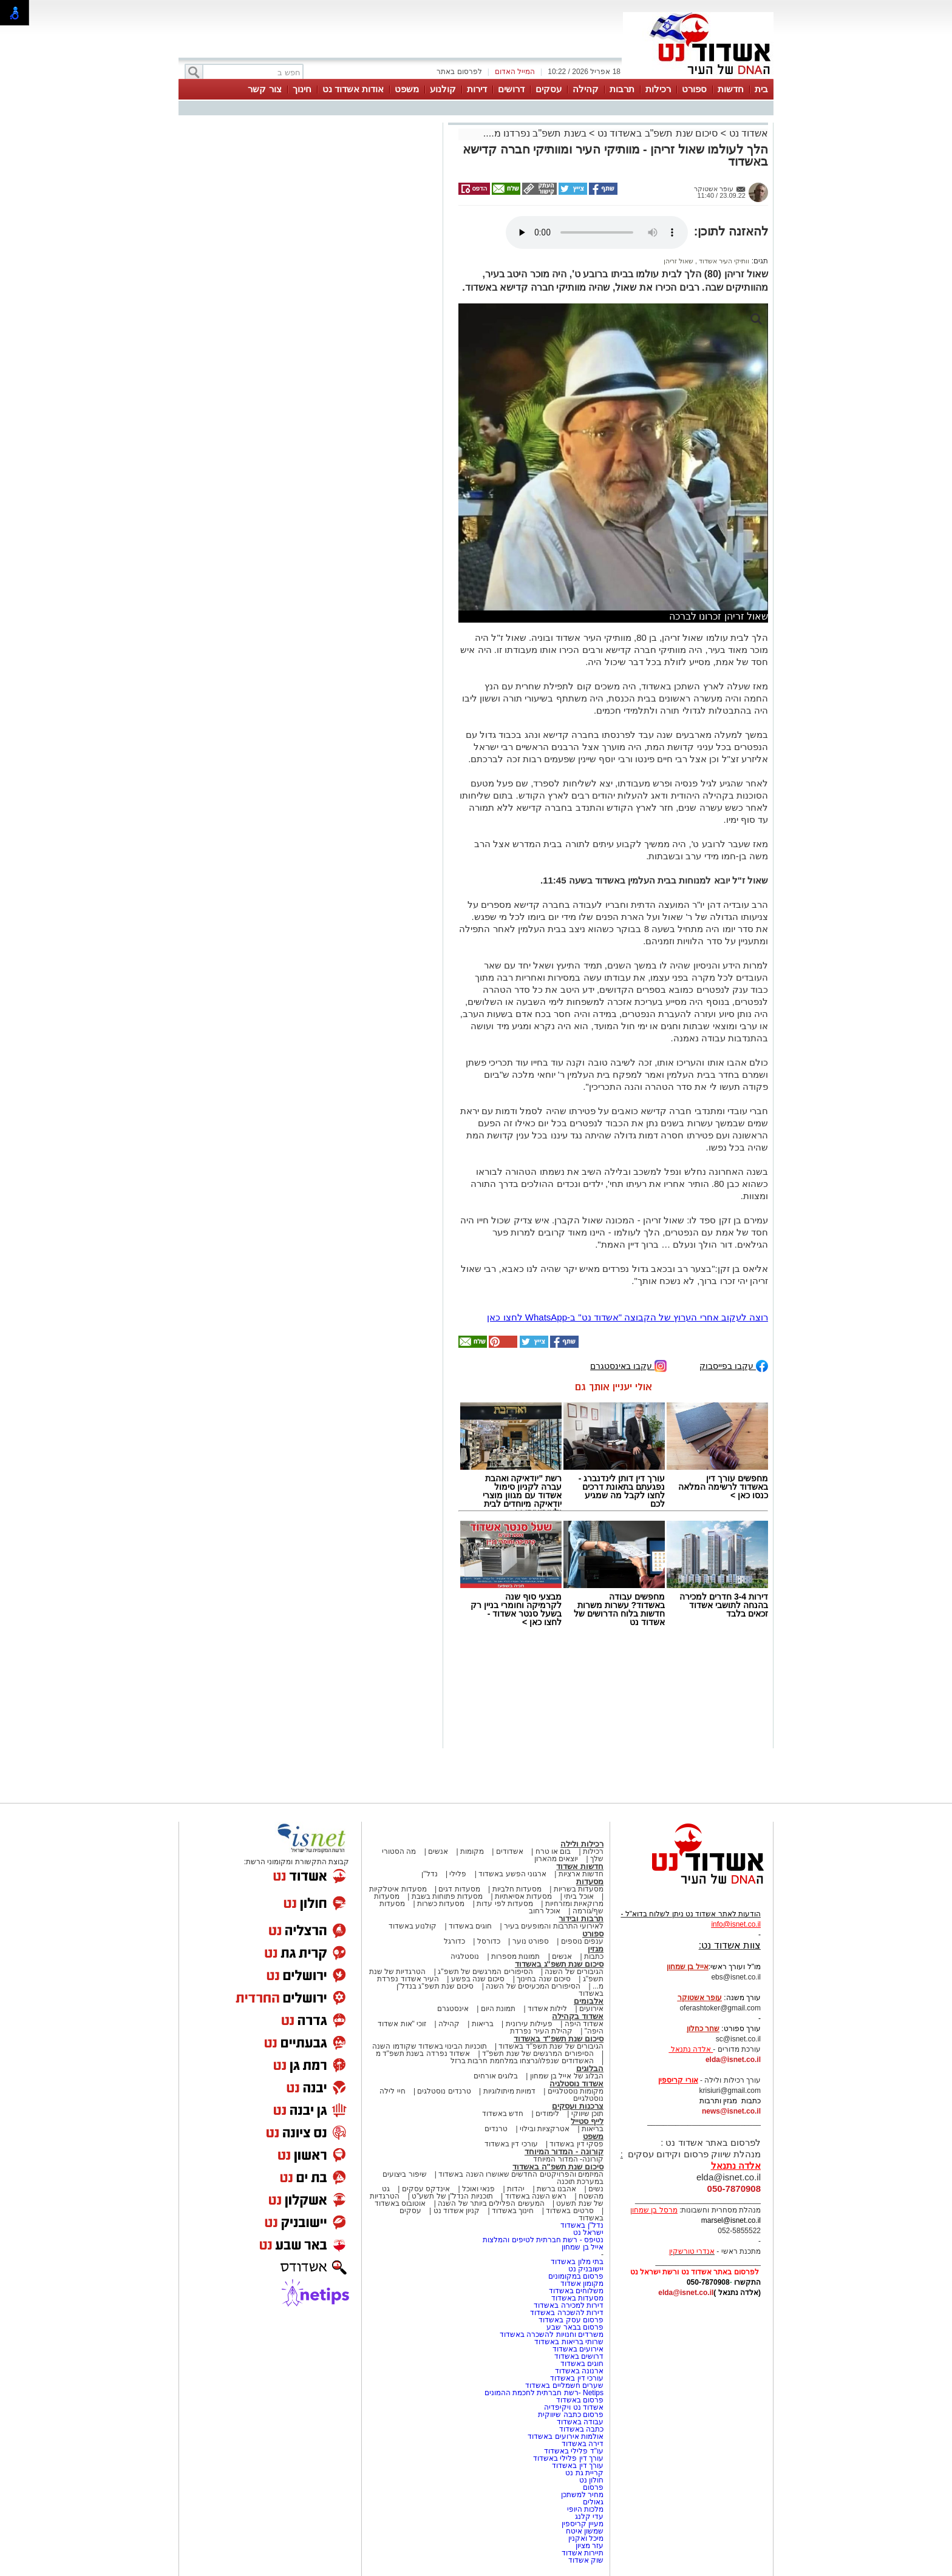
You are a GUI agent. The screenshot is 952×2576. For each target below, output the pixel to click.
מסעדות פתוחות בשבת (447, 1896)
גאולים (593, 2502)
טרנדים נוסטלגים (444, 2091)
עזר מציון (590, 2545)
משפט (407, 89)
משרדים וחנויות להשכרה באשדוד (552, 2334)
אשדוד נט (747, 133)
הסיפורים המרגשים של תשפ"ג (485, 1971)
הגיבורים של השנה (574, 1971)
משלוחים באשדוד (576, 2291)
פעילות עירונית (529, 2024)
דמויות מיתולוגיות (509, 2091)
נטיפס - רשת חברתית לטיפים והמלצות (543, 2240)
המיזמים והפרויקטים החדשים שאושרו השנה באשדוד (520, 2174)
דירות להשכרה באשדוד (567, 2312)
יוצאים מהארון (556, 1858)
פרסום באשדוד (579, 2400)
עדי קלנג (589, 2516)
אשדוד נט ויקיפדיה (573, 2407)
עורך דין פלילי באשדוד (567, 2458)
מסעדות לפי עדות (505, 1903)
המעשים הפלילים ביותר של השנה (491, 2203)
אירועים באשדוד (578, 2349)
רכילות (658, 89)
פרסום (592, 2487)
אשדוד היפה (583, 2024)
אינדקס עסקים (426, 2189)
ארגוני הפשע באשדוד (512, 1874)
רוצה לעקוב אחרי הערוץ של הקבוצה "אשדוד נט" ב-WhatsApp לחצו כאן (627, 1317)
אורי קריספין (678, 2080)
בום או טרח (553, 1851)
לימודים (546, 2113)
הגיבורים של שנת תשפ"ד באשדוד (550, 2046)
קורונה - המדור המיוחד (564, 2151)
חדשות (731, 89)
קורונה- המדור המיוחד (568, 2159)
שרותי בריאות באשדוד (569, 2342)
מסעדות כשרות (440, 1903)
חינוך (302, 89)
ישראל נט (588, 2232)
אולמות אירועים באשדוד (566, 2436)
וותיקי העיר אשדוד (723, 261)
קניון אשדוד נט (455, 2210)
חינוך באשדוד (513, 2210)
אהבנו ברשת (556, 2189)
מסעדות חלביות (517, 1889)
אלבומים (589, 2001)
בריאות (483, 2024)
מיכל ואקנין (586, 2538)
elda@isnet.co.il (733, 2059)
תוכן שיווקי (587, 2113)
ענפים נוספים (582, 1941)
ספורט (694, 89)
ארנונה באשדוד (579, 2371)
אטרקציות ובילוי (545, 2129)
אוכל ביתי (578, 1896)
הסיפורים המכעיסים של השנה (533, 1986)
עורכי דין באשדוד (511, 2144)
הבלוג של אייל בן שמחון (567, 2076)
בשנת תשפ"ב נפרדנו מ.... (534, 133)
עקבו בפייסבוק (733, 1365)
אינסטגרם (453, 2008)
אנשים (438, 1851)
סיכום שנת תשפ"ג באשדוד (559, 1964)
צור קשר (264, 89)
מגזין (596, 1948)
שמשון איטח (585, 2531)
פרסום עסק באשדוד (571, 2320)
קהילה (586, 89)
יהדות (516, 2189)
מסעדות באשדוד (577, 2298)
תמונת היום (498, 2008)
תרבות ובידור (581, 1918)
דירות (477, 89)
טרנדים (496, 2129)
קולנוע (443, 89)
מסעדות (590, 1881)
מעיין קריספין (583, 2524)
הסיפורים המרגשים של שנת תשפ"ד (537, 2053)
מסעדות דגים (459, 1889)
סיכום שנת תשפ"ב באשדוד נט (657, 133)
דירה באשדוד (583, 2443)
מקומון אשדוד (582, 2283)
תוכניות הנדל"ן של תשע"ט (452, 2196)
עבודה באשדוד (579, 2422)
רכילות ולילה (582, 1843)
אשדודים (509, 1851)
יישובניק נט (585, 2269)
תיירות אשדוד (583, 2553)
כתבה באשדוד (580, 2429)
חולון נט (590, 2480)
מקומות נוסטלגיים (574, 2091)
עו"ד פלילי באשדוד (573, 2451)
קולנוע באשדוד (413, 1926)
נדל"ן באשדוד (582, 2225)
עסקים (549, 89)
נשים (596, 2189)
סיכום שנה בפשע (478, 1979)
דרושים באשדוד (579, 2356)
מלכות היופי (585, 2509)
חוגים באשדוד (470, 1926)
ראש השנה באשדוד (536, 2196)
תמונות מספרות (514, 1956)
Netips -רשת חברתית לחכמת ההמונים (544, 2392)
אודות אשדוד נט (353, 89)
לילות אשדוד (547, 2008)
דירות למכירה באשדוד (569, 2305)
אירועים (591, 2008)
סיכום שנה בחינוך (544, 1979)
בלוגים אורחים (496, 2076)
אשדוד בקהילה (578, 2016)
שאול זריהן (678, 261)
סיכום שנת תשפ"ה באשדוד (558, 2166)
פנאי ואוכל (478, 2189)
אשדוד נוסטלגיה (576, 2083)
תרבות (622, 89)
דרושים (511, 89)
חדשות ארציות (581, 1874)
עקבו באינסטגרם (628, 1365)
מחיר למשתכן (582, 2494)
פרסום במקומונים (576, 2276)
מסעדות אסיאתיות (523, 1896)
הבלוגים (590, 2068)
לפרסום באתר (459, 71)
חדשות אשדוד (580, 1866)
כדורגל (454, 1941)
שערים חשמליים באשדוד (564, 2385)
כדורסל (488, 1941)
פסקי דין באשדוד (576, 2144)
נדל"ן (429, 1874)
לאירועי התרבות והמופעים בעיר (554, 1926)
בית (761, 89)
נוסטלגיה (464, 1956)
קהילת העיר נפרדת (541, 2031)
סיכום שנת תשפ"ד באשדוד (559, 2038)
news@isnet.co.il (731, 2111)
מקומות (472, 1851)
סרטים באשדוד (569, 2210)
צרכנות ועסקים (578, 2106)
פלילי (457, 1874)
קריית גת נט (584, 2473)
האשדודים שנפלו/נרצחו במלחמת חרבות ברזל (522, 2061)
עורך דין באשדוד (578, 2465)
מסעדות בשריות (579, 1889)
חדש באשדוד (502, 2113)
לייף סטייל (587, 2121)
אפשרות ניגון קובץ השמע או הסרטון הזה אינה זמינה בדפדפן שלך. (597, 232)
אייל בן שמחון (583, 2247)
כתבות (594, 1956)
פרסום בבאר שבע (575, 2327)
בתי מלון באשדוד (577, 2261)
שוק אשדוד (586, 2560)
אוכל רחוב (544, 1911)
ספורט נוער (530, 1941)
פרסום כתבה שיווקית (570, 2414)
